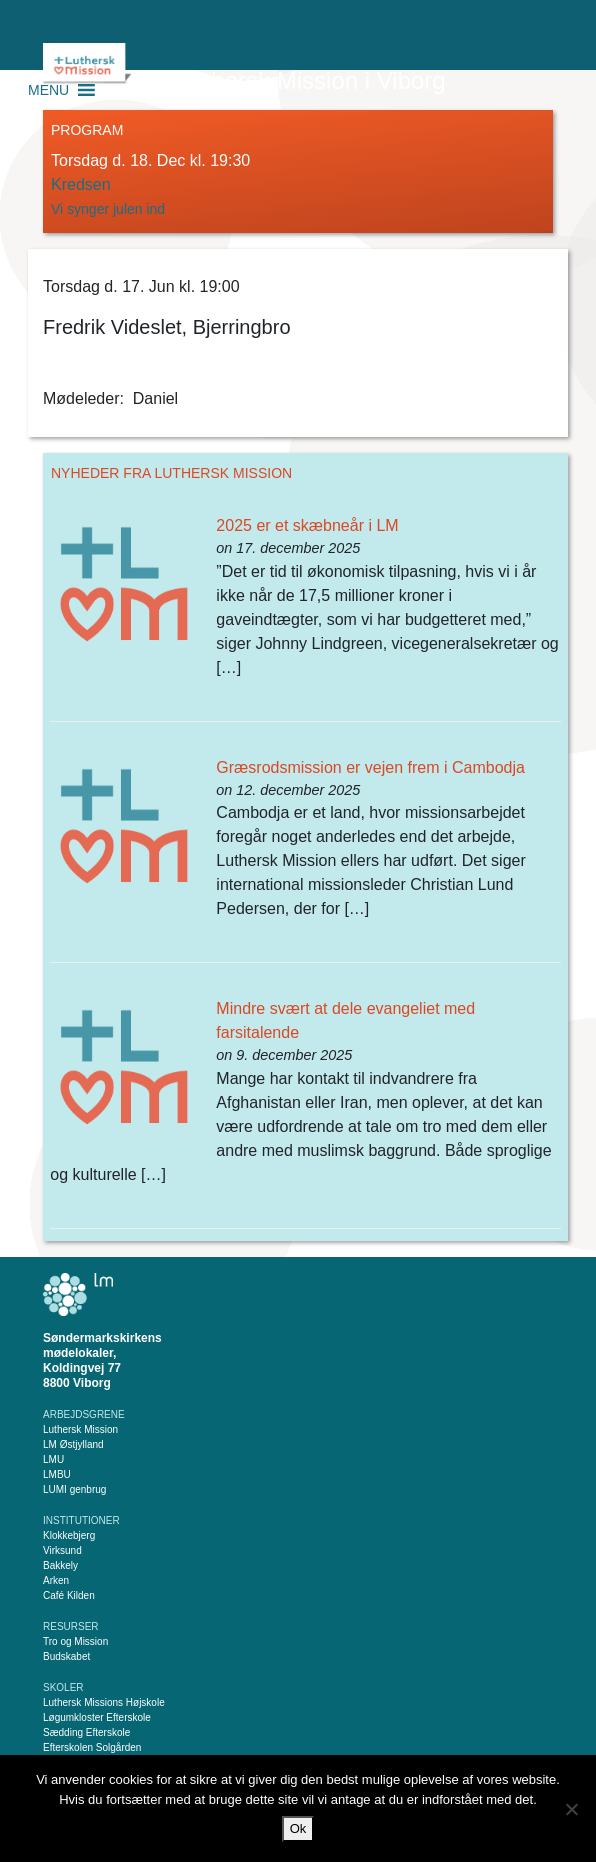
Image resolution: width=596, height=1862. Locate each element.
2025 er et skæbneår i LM (307, 525)
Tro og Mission (75, 1641)
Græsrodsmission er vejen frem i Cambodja (370, 767)
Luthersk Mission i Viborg (312, 80)
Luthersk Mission (80, 1429)
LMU (53, 1459)
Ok (298, 1828)
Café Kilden (69, 1595)
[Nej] (571, 1809)
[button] (48, 90)
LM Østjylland (73, 1444)
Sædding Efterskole (86, 1732)
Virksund (62, 1550)
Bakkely (60, 1565)
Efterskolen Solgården (92, 1747)
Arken (56, 1580)
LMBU (57, 1474)
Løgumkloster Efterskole (97, 1717)
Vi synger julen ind (110, 209)
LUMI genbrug (74, 1489)
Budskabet (66, 1656)
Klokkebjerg (69, 1535)
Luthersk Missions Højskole (104, 1702)
